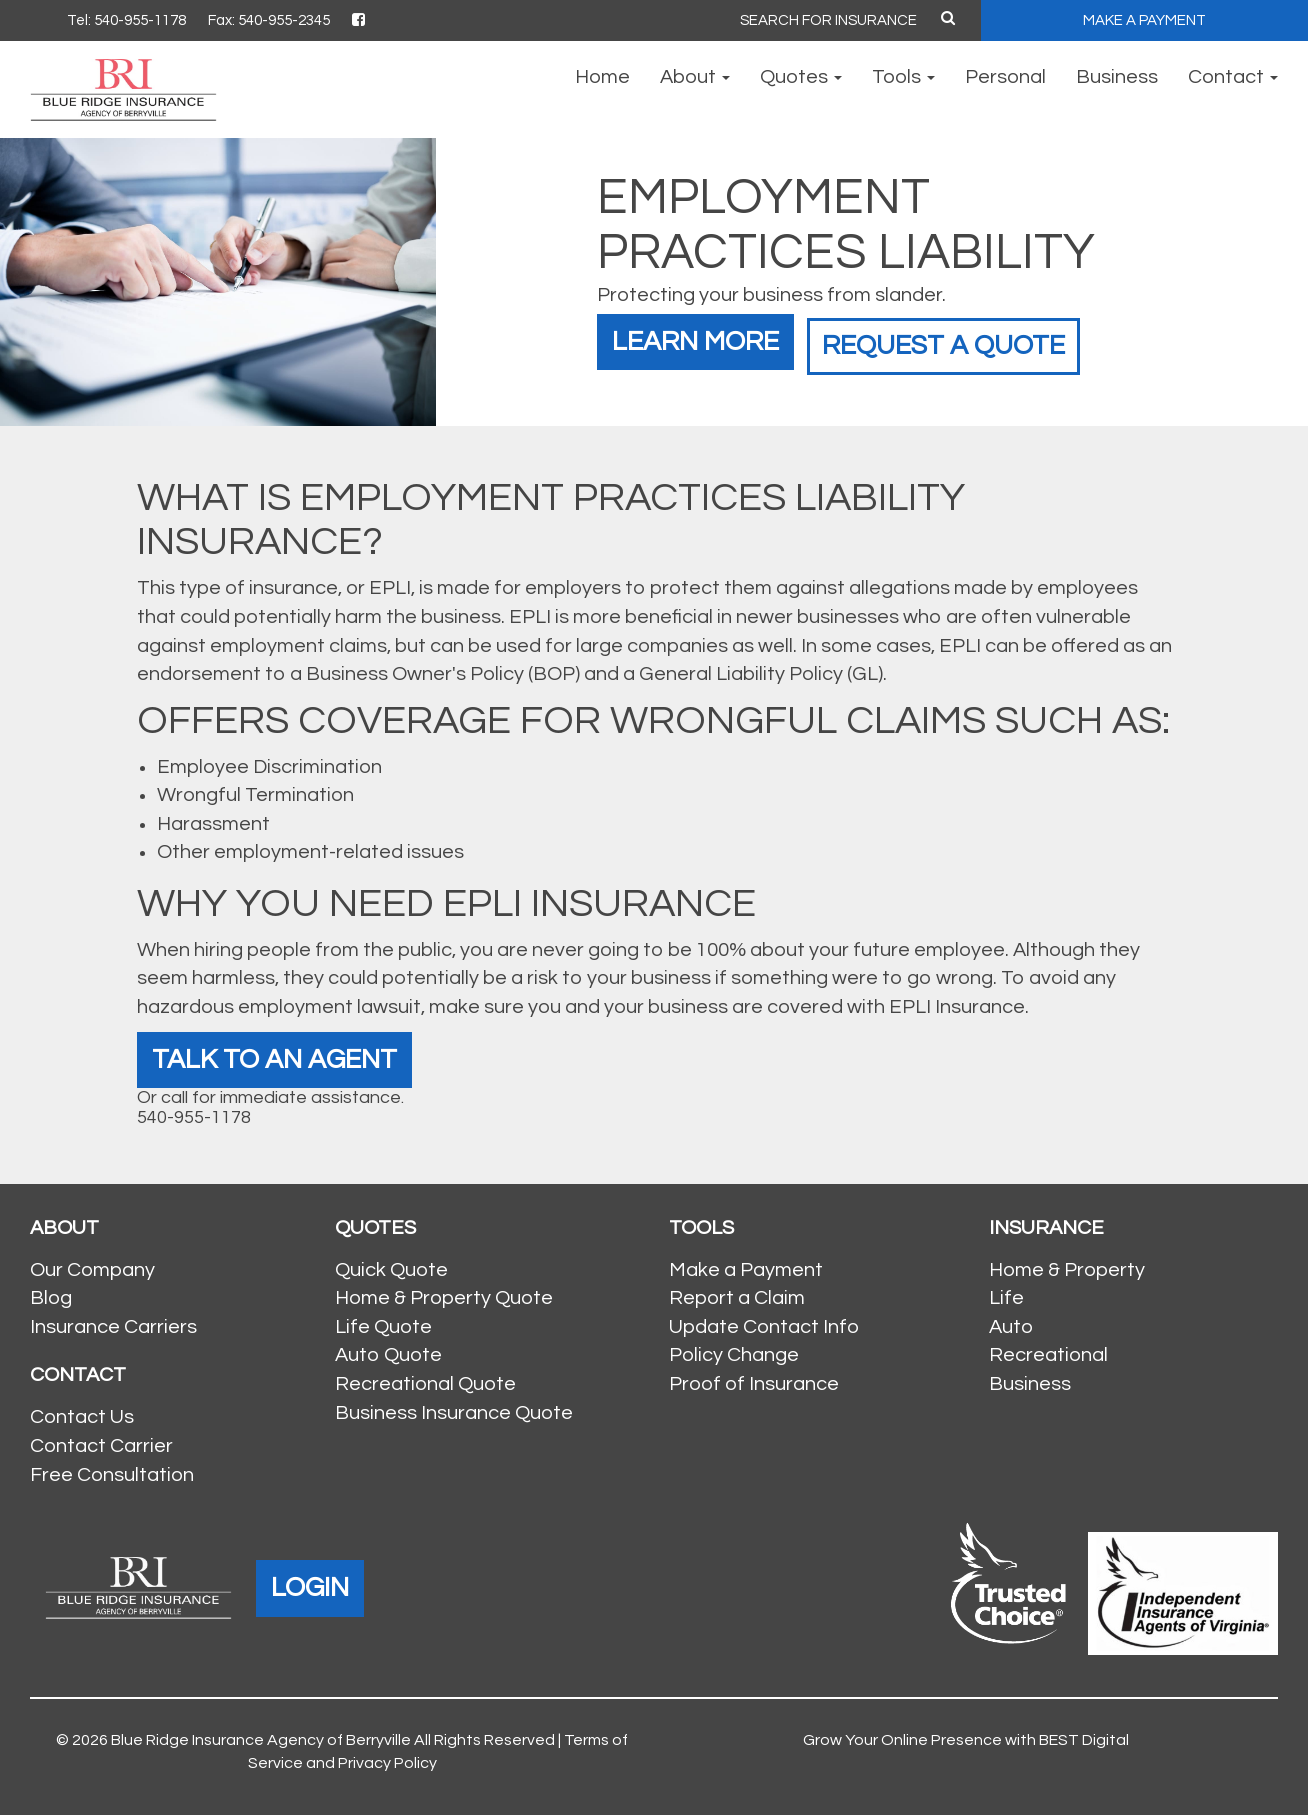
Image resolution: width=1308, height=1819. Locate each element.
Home (602, 77)
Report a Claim (737, 1303)
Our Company (92, 1274)
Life (1006, 1303)
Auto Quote (388, 1360)
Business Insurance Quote (454, 1417)
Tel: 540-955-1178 (126, 20)
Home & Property (1067, 1274)
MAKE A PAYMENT (1144, 20)
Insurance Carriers (113, 1331)
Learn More (704, 338)
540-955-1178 (194, 1121)
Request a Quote (978, 338)
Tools (903, 77)
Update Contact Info (764, 1331)
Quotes (801, 77)
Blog (51, 1303)
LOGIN (314, 1591)
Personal (1005, 77)
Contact (1233, 77)
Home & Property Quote (444, 1303)
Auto (1011, 1331)
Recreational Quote (425, 1388)
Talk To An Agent (286, 1061)
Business (1117, 77)
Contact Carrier (101, 1450)
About (695, 77)
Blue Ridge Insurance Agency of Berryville (261, 1745)
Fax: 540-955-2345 (269, 20)
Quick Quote (391, 1274)
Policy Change (734, 1360)
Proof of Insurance (754, 1388)
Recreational (1048, 1360)
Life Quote (383, 1331)
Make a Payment (746, 1274)
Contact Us (82, 1422)
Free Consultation (112, 1479)
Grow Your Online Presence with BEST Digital (966, 1745)
